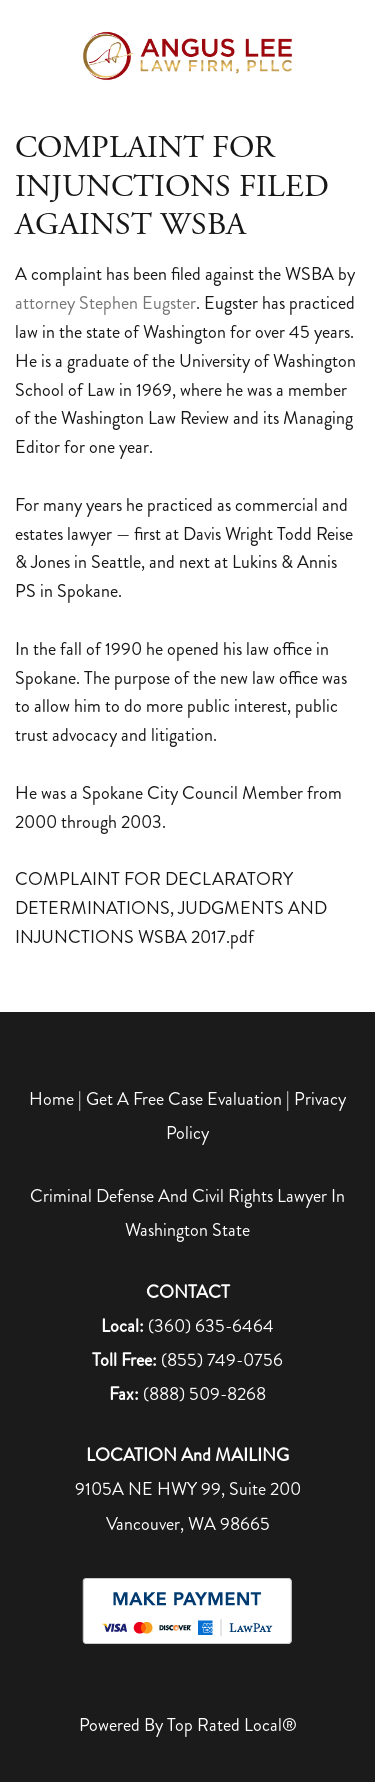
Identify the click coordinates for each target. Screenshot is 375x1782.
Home (53, 1099)
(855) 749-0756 (222, 1360)
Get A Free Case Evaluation (184, 1099)
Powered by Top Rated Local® (188, 1725)
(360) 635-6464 (211, 1326)
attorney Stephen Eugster (105, 303)
